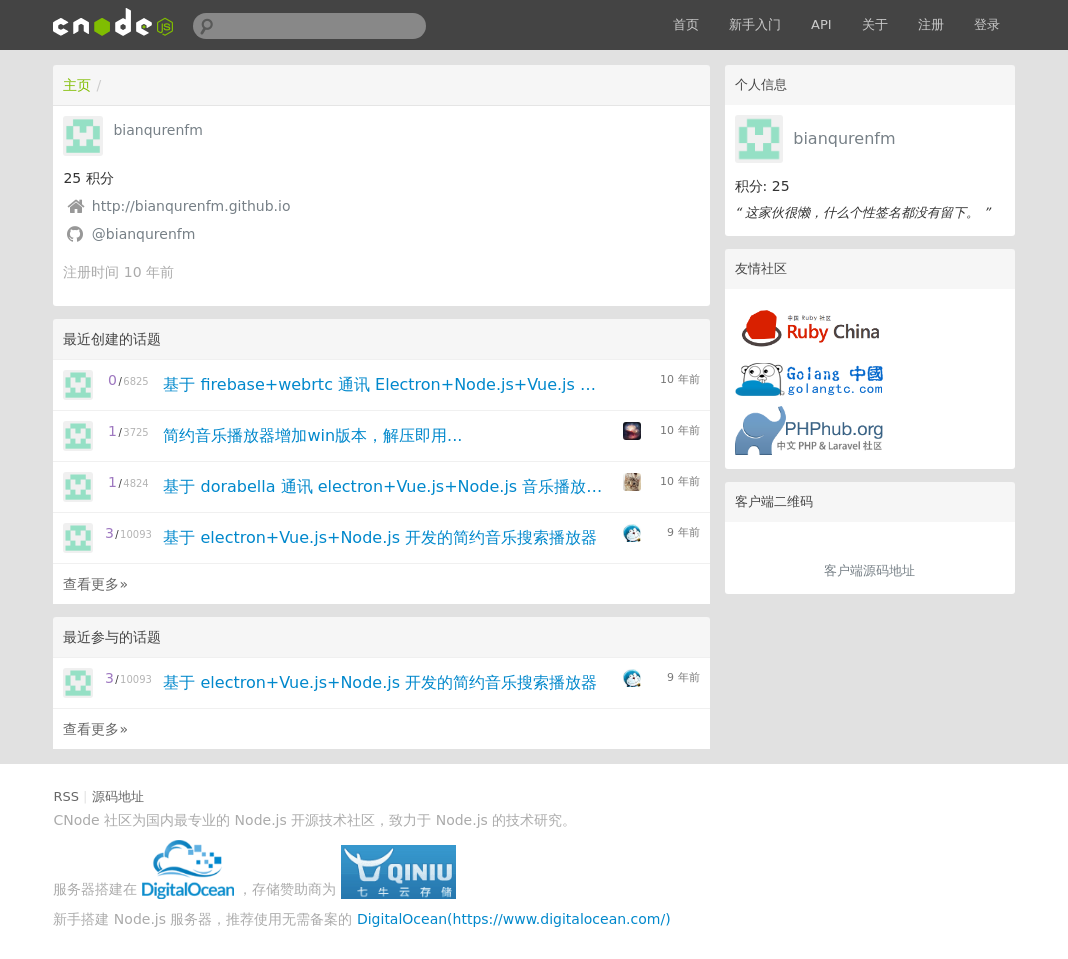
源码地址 (118, 796)
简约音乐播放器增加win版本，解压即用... (312, 435)
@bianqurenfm (144, 234)
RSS (66, 796)
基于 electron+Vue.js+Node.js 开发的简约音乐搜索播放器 (380, 537)
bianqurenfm (844, 138)
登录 (987, 24)
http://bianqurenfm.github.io (191, 206)
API (821, 24)
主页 (77, 85)
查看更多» (95, 584)
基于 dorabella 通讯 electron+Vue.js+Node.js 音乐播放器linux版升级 (385, 486)
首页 (686, 24)
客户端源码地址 (869, 570)
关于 (875, 24)
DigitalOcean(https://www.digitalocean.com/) (514, 919)
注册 (931, 24)
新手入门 (755, 24)
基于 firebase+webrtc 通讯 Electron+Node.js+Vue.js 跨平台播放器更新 (385, 384)
